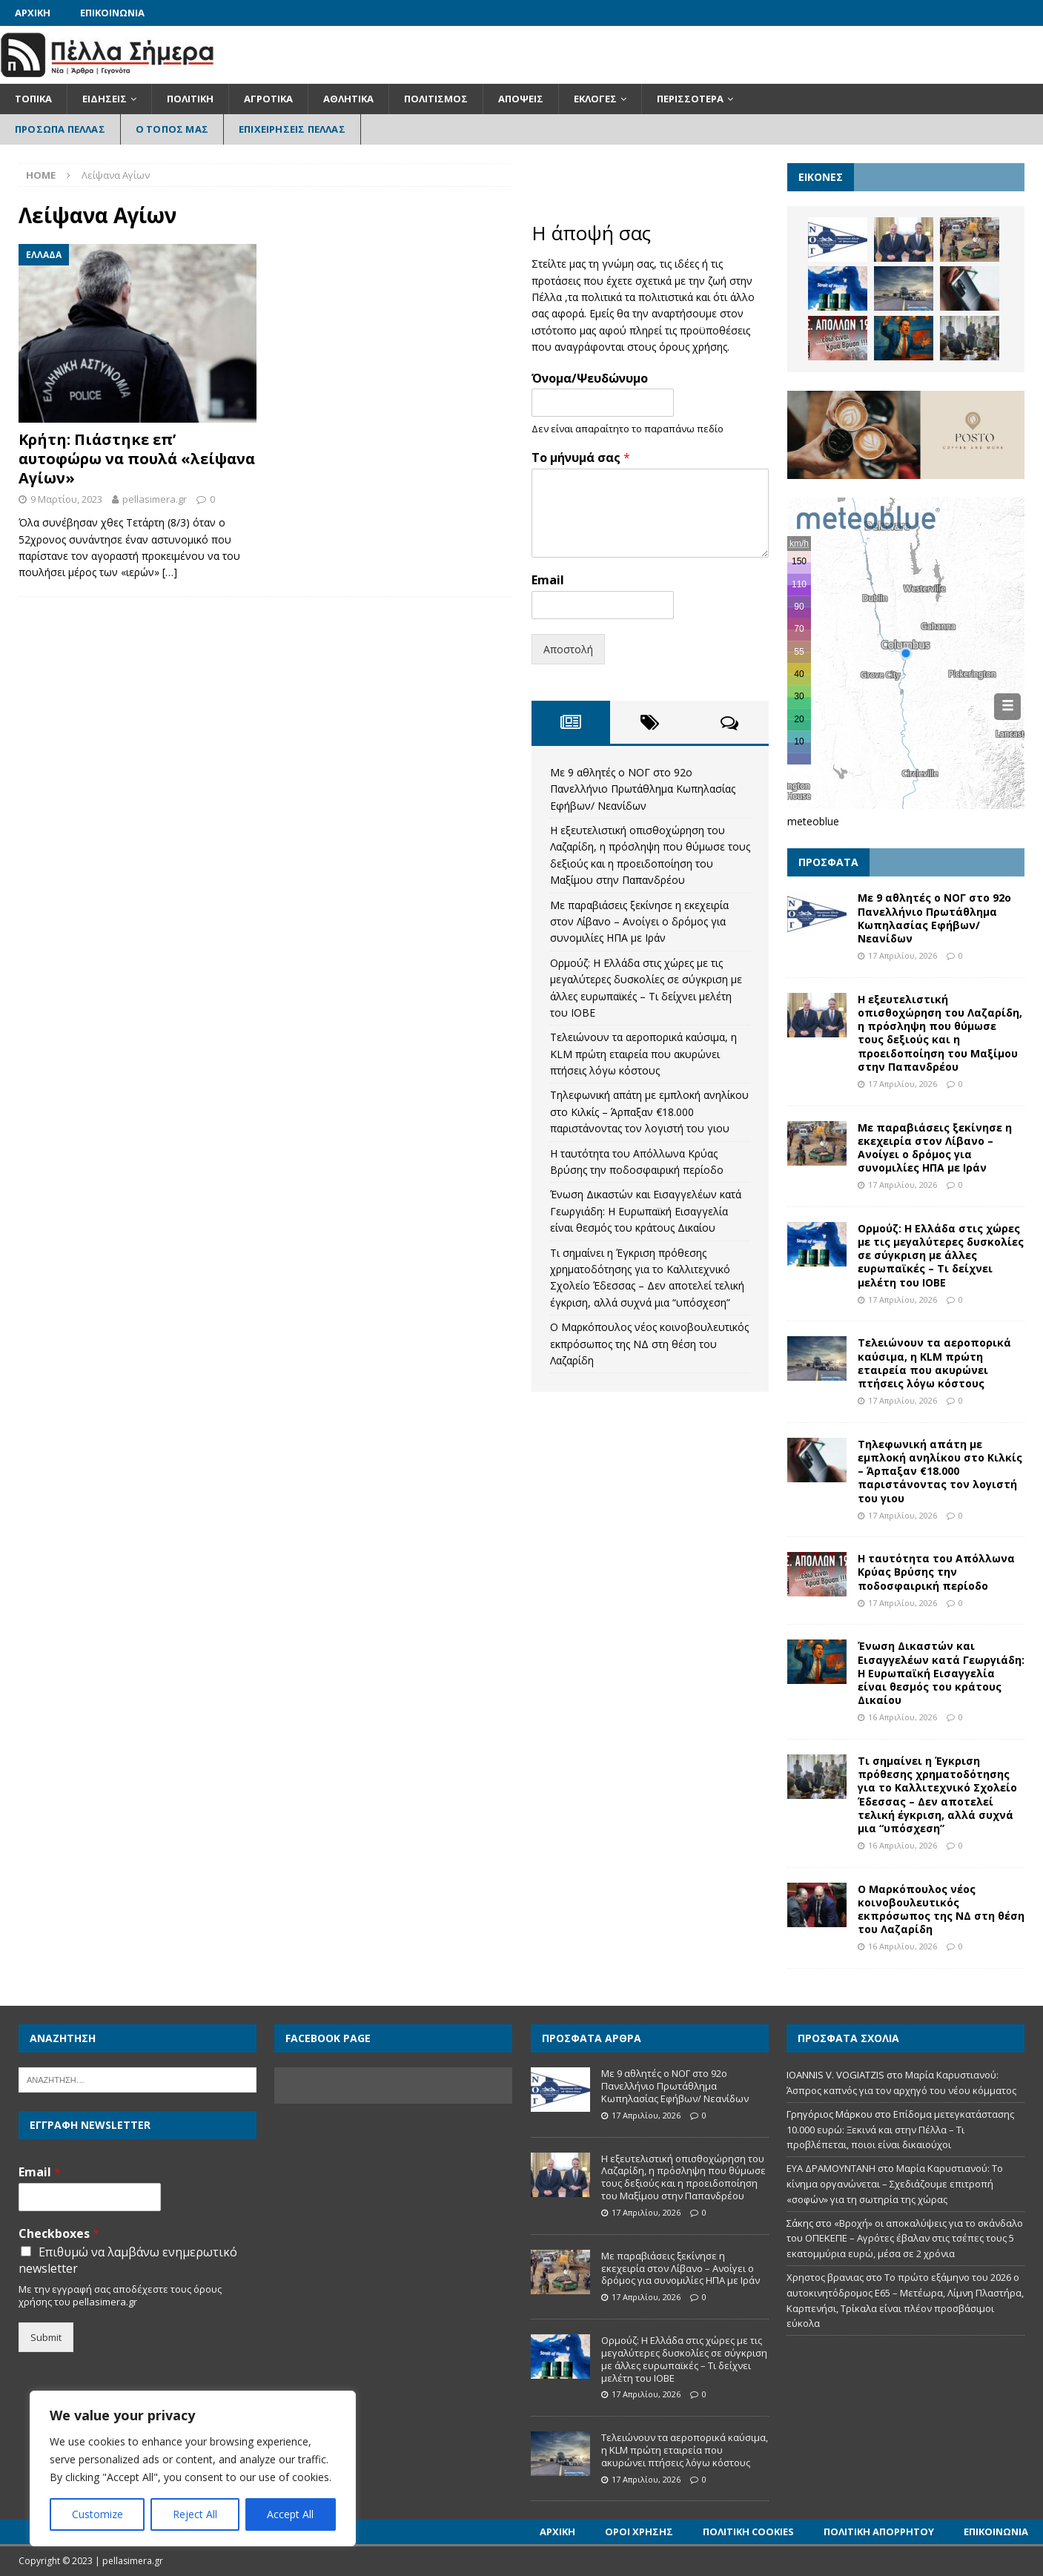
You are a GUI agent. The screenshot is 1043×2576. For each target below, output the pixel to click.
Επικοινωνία (112, 12)
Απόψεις (520, 98)
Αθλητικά (348, 98)
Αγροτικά (268, 98)
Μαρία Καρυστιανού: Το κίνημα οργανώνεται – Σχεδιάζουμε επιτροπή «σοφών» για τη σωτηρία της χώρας (895, 2183)
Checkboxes (59, 2234)
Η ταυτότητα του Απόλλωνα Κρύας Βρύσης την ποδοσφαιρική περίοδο (936, 1571)
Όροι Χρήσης (639, 2531)
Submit (46, 2337)
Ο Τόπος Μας (172, 129)
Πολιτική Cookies (748, 2531)
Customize (97, 2514)
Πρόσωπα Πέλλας (60, 129)
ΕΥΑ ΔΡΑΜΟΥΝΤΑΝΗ (831, 2168)
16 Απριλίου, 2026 (902, 1717)
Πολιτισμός (436, 98)
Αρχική (32, 12)
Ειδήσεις (104, 98)
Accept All (290, 2514)
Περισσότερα (690, 98)
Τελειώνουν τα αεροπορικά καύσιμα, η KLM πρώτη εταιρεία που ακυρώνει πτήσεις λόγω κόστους (643, 1053)
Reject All (195, 2514)
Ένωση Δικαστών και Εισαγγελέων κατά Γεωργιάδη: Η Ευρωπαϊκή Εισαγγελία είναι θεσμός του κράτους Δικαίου (645, 1211)
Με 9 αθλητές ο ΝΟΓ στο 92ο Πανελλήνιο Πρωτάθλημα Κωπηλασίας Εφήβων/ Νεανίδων (642, 789)
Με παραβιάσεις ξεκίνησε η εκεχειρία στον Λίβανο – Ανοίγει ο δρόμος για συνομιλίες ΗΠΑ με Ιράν (639, 921)
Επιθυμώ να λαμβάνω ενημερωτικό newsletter (128, 2260)
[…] (169, 572)
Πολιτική (190, 98)
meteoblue (813, 821)
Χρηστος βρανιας (825, 2277)
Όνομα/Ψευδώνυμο (590, 378)
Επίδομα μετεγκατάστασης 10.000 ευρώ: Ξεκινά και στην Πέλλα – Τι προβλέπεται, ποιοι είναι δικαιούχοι (900, 2129)
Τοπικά (33, 98)
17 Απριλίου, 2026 (902, 955)
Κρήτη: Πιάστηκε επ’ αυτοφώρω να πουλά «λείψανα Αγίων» (137, 458)
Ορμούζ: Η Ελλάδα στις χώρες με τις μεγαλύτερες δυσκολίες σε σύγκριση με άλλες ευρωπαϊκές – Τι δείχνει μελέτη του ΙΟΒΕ (941, 1255)
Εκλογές (595, 98)
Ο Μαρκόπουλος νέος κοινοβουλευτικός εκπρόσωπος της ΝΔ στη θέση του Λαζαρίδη (649, 1343)
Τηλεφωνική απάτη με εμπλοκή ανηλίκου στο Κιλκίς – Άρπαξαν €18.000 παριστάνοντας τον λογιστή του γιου (649, 1111)
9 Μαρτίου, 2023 (66, 499)
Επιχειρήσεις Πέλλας (292, 129)
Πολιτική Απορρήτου (879, 2531)
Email (548, 580)
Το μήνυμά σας (581, 458)
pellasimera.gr (154, 499)
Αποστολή (568, 649)
